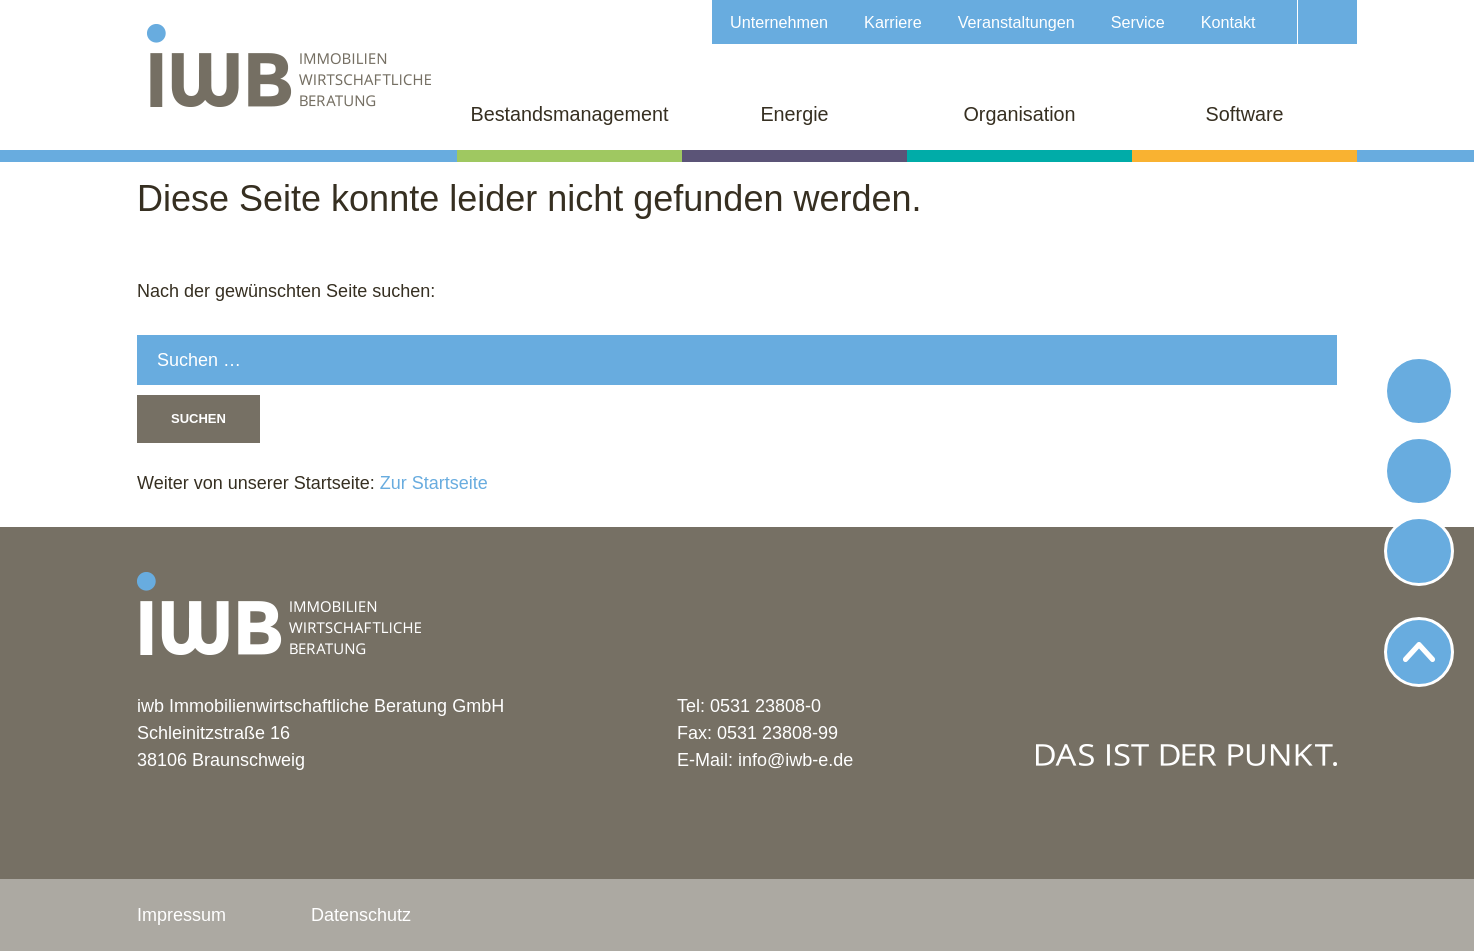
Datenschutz (361, 915)
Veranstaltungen (1016, 22)
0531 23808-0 (765, 706)
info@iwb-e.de (795, 760)
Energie (794, 114)
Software (1244, 114)
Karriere (893, 22)
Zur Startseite (431, 483)
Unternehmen (779, 22)
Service (1138, 22)
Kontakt (1228, 22)
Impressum (181, 915)
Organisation (1019, 114)
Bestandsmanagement (570, 114)
